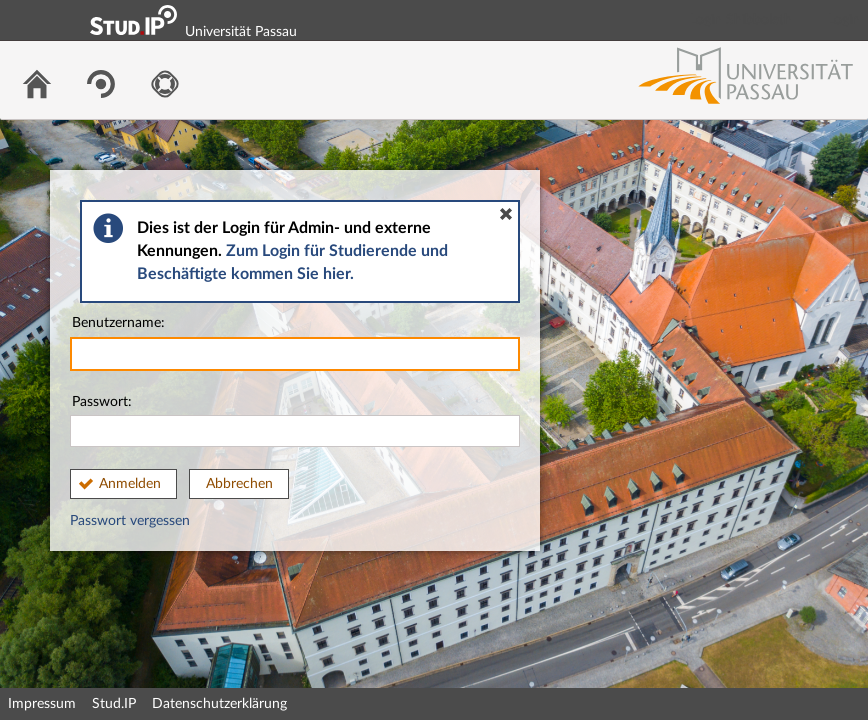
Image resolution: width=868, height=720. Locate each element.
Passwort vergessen (130, 521)
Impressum (42, 704)
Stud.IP (114, 704)
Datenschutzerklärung (219, 704)
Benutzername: (295, 343)
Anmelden (130, 484)
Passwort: (295, 421)
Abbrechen (239, 484)
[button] (506, 214)
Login (844, 20)
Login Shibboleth (741, 20)
